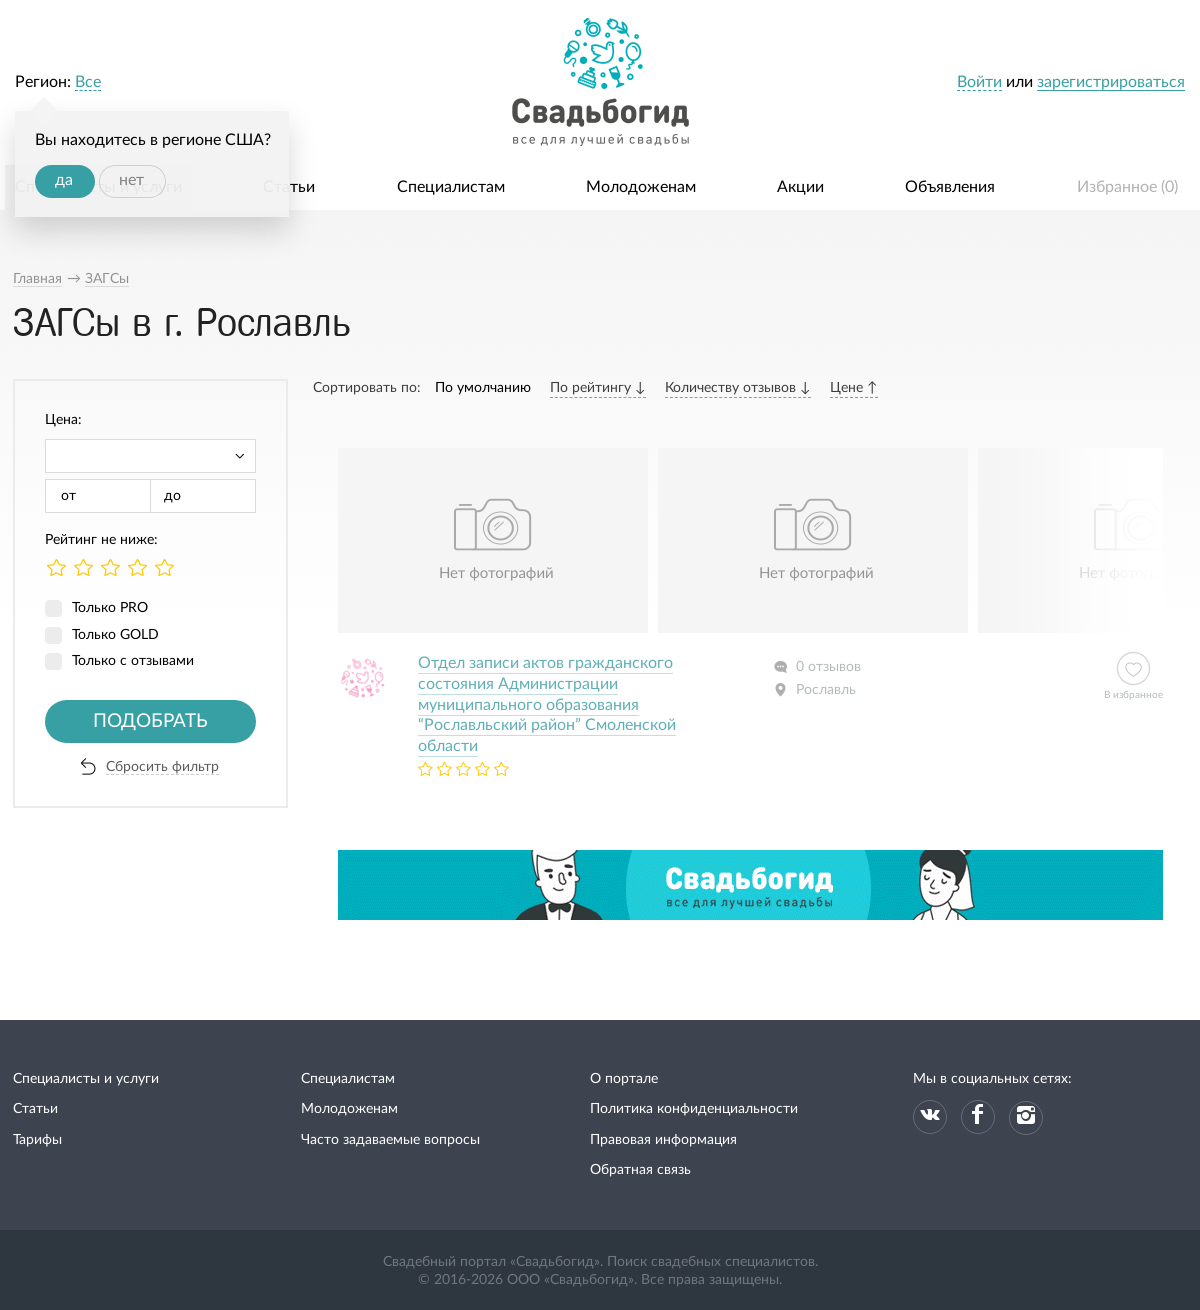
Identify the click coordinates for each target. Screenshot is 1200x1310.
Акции (800, 187)
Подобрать (150, 721)
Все (88, 82)
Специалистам (451, 187)
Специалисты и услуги (86, 1079)
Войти (979, 82)
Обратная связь (640, 1170)
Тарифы (37, 1140)
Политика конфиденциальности (694, 1109)
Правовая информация (663, 1140)
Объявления (950, 187)
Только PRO (110, 608)
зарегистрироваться (1111, 82)
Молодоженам (641, 187)
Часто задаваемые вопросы (390, 1140)
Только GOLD (115, 635)
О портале (624, 1079)
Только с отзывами (133, 661)
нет (131, 180)
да (64, 180)
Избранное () (1127, 187)
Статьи (289, 187)
